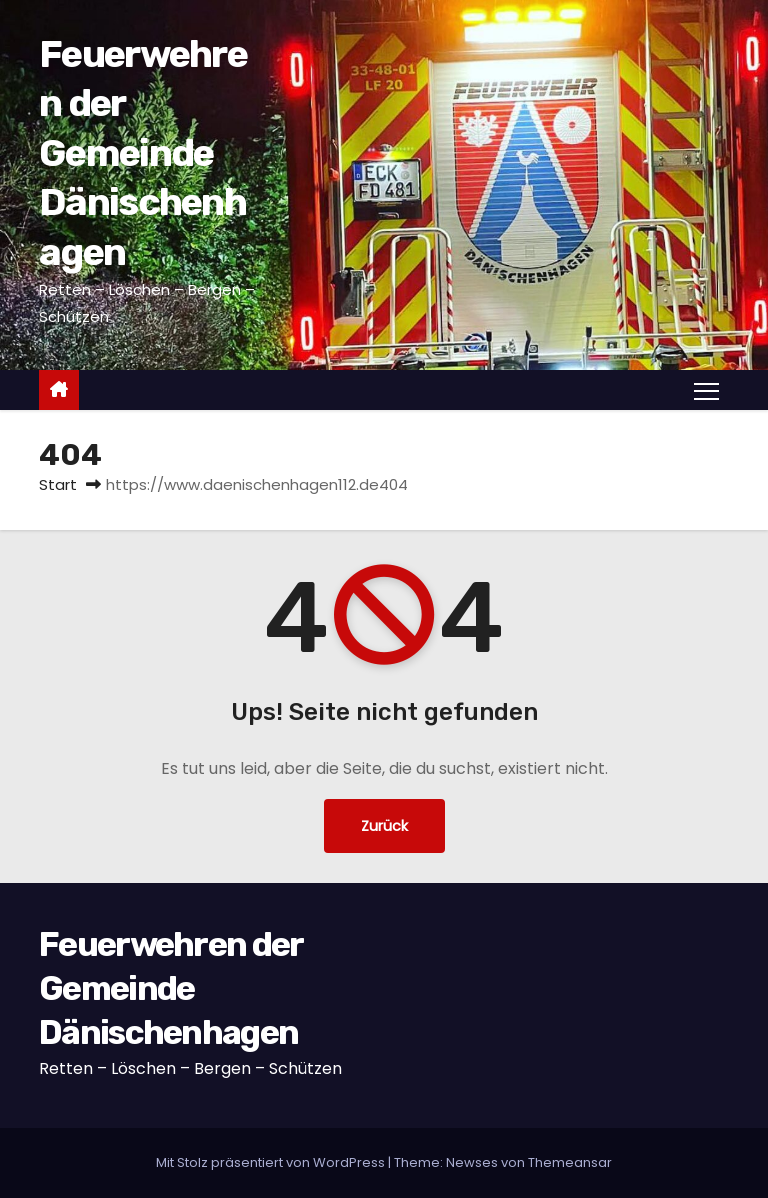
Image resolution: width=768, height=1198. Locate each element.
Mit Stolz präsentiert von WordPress (272, 1162)
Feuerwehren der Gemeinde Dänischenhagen (143, 153)
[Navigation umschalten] (706, 390)
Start (58, 484)
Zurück (384, 826)
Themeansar (570, 1162)
